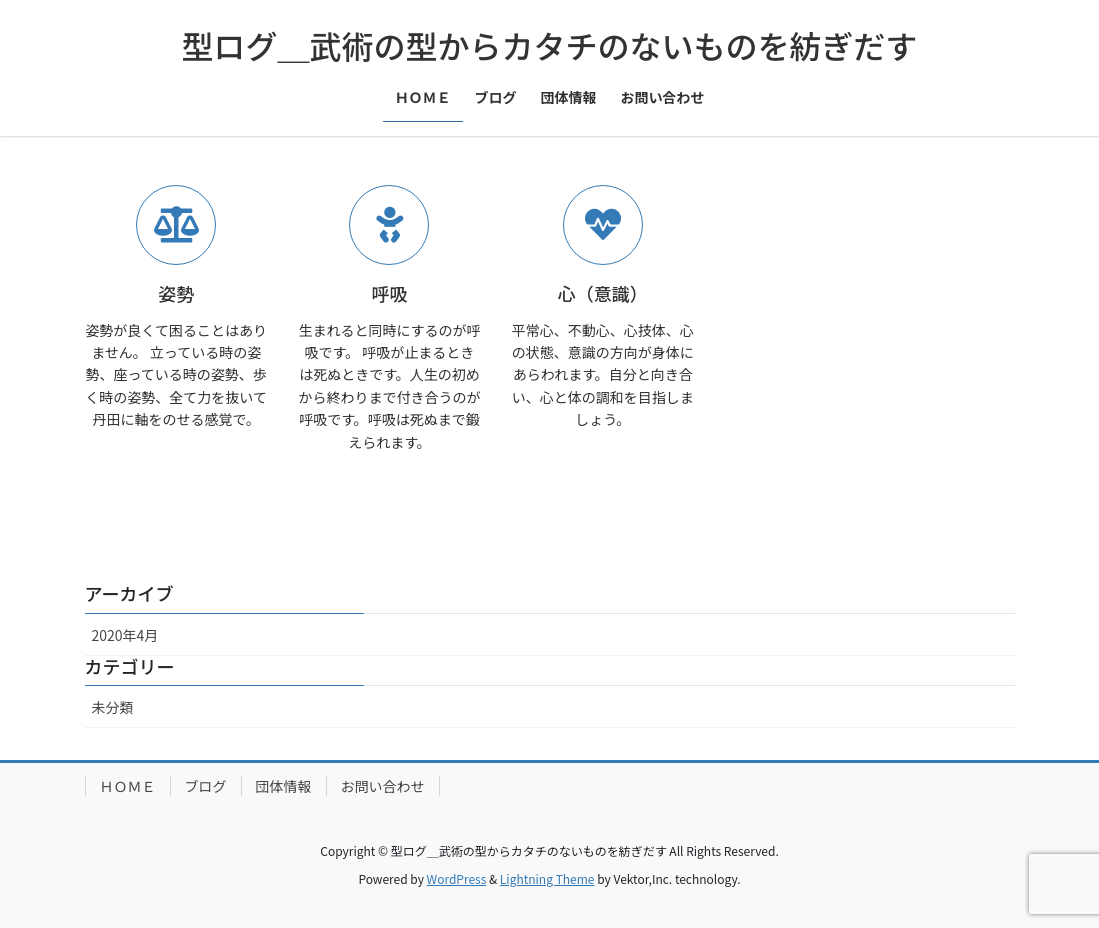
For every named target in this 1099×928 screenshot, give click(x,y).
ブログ (206, 786)
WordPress (457, 878)
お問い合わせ (383, 786)
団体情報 (284, 786)
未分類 (113, 707)
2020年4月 (125, 635)
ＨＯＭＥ (128, 786)
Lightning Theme (547, 878)
